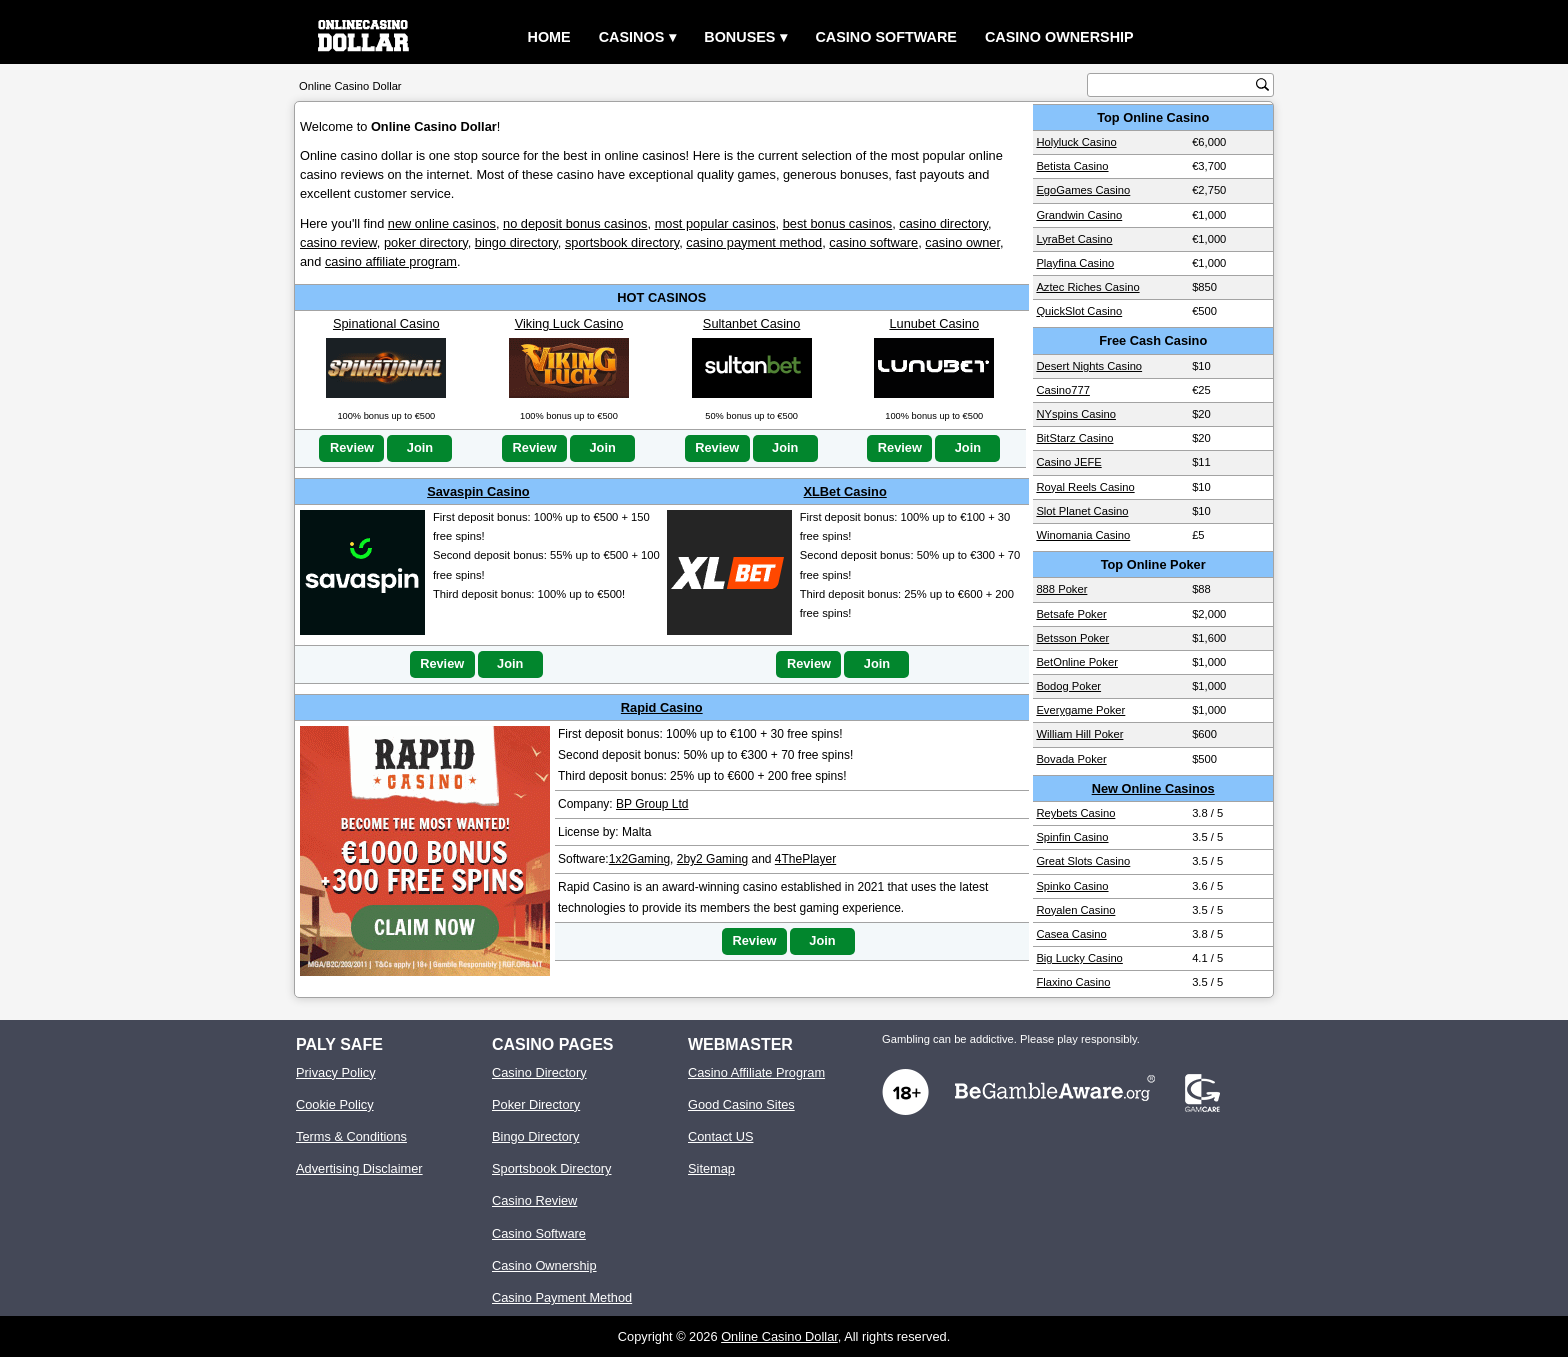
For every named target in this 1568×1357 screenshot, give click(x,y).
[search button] (1262, 84)
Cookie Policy (335, 1104)
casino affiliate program (391, 261)
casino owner (962, 242)
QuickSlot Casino (1079, 311)
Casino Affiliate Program (756, 1072)
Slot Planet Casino (1082, 511)
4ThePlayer (805, 859)
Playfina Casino (1075, 263)
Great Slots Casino (1083, 861)
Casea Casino (1071, 934)
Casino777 (1063, 390)
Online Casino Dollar (779, 1336)
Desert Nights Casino (1089, 366)
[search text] (1174, 85)
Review (352, 447)
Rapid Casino (662, 707)
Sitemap (711, 1168)
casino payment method (754, 242)
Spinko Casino (1072, 886)
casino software (873, 242)
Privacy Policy (336, 1072)
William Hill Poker (1079, 734)
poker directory (426, 242)
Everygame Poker (1080, 710)
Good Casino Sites (741, 1104)
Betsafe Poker (1071, 614)
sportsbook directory (622, 242)
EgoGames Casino (1083, 190)
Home (549, 37)
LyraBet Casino (1074, 239)
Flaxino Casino (1073, 982)
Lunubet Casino (934, 323)
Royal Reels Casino (1085, 487)
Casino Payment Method (562, 1297)
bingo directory (516, 242)
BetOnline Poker (1076, 662)
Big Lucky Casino (1079, 958)
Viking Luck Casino (569, 323)
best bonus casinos (838, 223)
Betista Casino (1072, 166)
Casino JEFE (1068, 462)
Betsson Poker (1072, 638)
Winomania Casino (1083, 535)
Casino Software (886, 37)
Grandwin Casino (1079, 215)
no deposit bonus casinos (575, 223)
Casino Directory (539, 1072)
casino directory (943, 223)
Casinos (632, 37)
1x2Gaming (639, 859)
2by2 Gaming (712, 859)
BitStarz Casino (1074, 438)
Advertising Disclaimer (359, 1168)
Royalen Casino (1075, 910)
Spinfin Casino (1072, 837)
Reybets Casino (1075, 813)
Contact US (720, 1136)
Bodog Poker (1068, 686)
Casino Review (534, 1200)
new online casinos (442, 223)
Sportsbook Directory (551, 1168)
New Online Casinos (1153, 788)
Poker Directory (536, 1104)
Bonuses (739, 37)
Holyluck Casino (1076, 142)
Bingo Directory (535, 1136)
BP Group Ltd (652, 804)
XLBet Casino (845, 491)
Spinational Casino (386, 323)
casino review (338, 242)
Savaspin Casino (478, 491)
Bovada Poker (1071, 759)
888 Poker (1061, 589)
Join (420, 447)
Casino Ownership (1059, 37)
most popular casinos (715, 223)
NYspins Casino (1076, 414)
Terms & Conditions (351, 1136)
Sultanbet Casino (751, 323)
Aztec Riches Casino (1087, 287)
